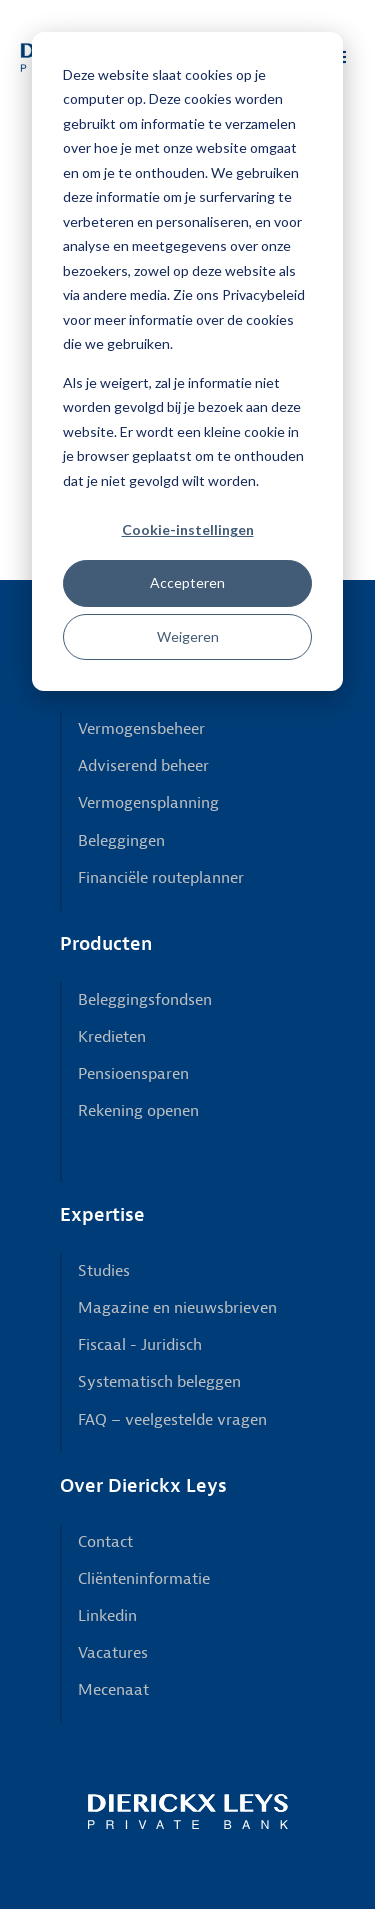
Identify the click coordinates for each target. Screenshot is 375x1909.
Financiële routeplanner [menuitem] (161, 878)
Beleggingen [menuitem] (121, 841)
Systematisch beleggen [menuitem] (159, 1382)
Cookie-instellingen (188, 529)
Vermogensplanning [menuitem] (148, 803)
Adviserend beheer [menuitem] (143, 766)
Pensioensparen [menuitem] (133, 1074)
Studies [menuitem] (104, 1271)
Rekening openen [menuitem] (138, 1111)
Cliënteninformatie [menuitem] (144, 1579)
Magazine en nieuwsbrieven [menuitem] (177, 1308)
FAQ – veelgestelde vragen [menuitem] (172, 1420)
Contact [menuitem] (105, 1542)
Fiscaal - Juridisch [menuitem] (140, 1345)
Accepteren (187, 582)
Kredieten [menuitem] (112, 1037)
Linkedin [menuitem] (107, 1616)
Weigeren (188, 636)
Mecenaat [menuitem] (113, 1690)
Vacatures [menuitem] (113, 1653)
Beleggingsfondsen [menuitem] (145, 1000)
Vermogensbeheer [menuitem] (141, 729)
